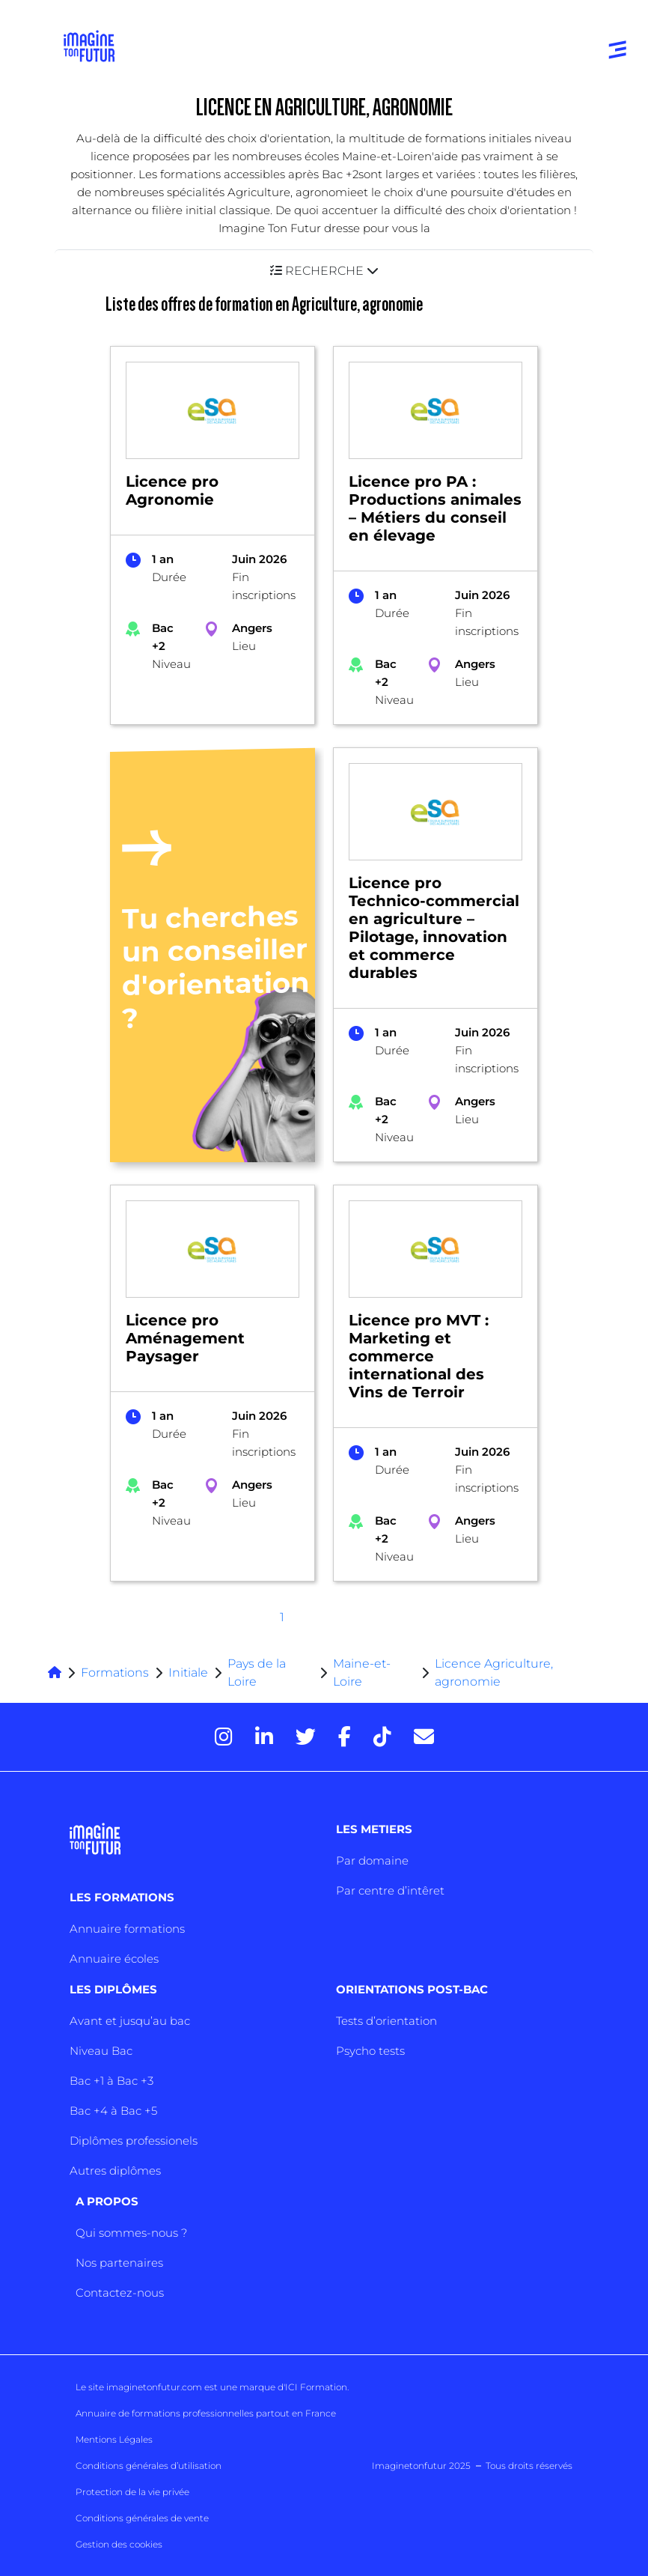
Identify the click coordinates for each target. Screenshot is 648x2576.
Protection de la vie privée (132, 2491)
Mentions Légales (114, 2439)
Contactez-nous (120, 2292)
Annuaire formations (127, 1929)
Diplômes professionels (134, 2140)
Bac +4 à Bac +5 (113, 2110)
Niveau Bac (101, 2051)
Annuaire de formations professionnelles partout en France (206, 2413)
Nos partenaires (119, 2262)
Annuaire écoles (114, 1958)
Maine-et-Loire (362, 1672)
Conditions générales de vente (142, 2518)
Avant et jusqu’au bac (130, 2021)
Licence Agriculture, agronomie (494, 1672)
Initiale (188, 1672)
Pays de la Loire (256, 1672)
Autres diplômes (115, 2170)
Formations (115, 1672)
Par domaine (372, 1860)
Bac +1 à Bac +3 (111, 2081)
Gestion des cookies (119, 2544)
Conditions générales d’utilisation (148, 2465)
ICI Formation (316, 2387)
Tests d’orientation (386, 2021)
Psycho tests (370, 2051)
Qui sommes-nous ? (131, 2233)
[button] (324, 270)
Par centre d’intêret (390, 1890)
